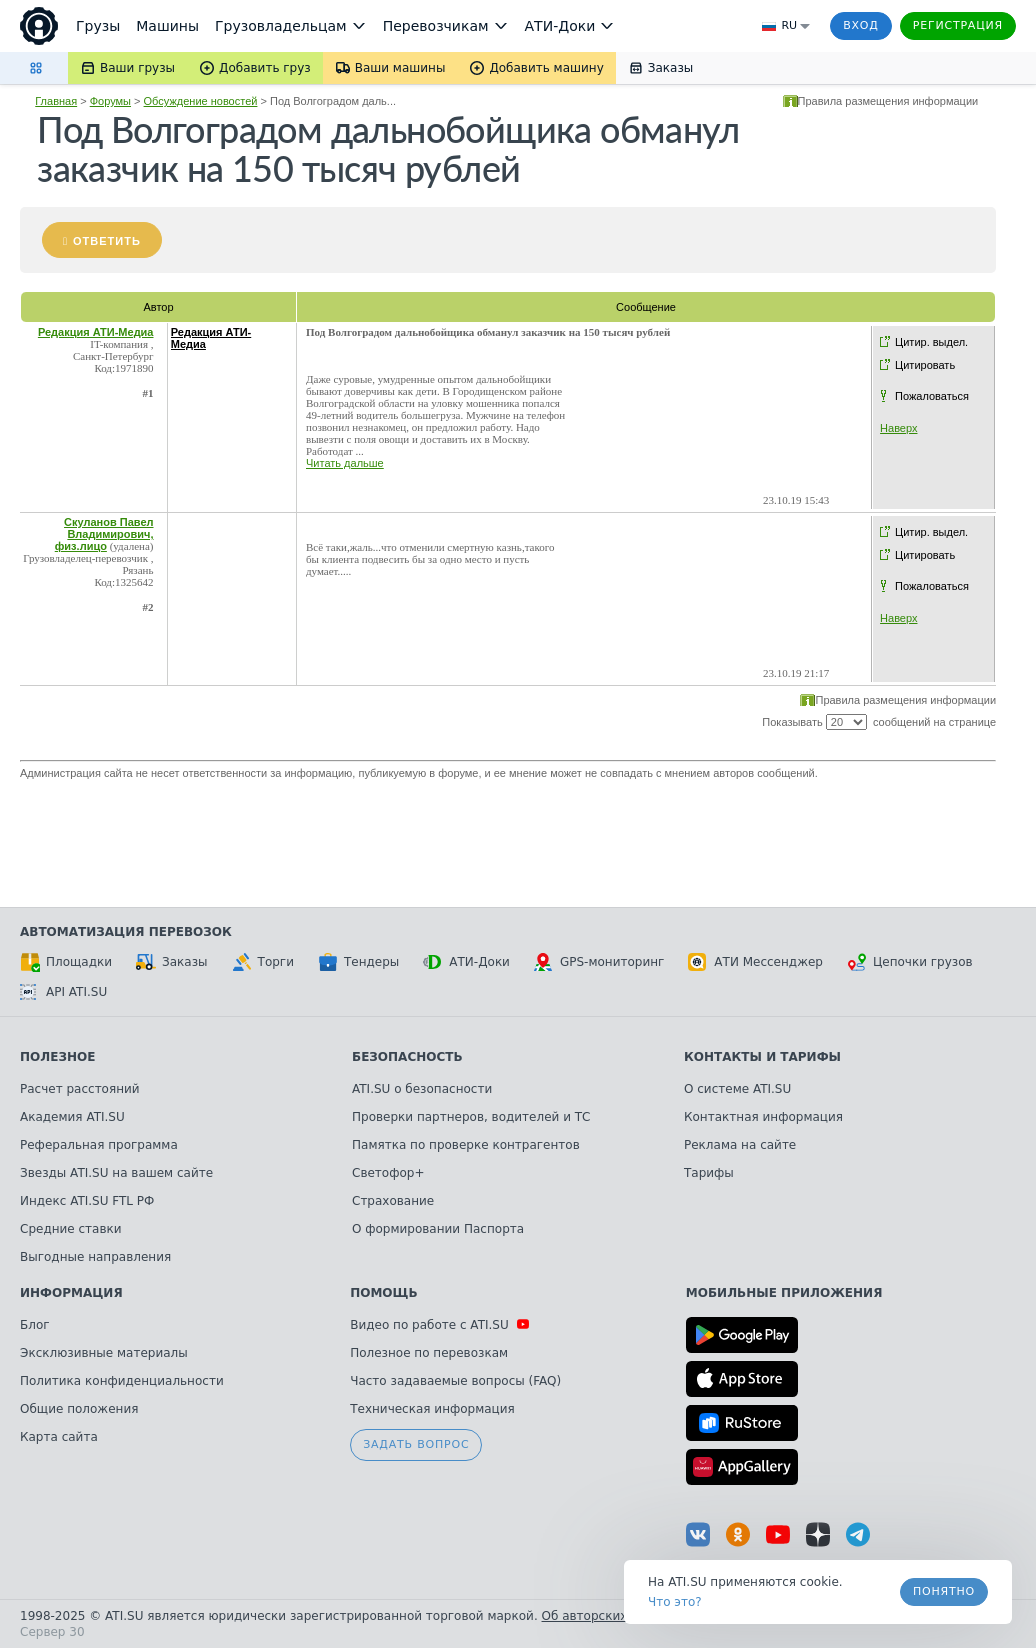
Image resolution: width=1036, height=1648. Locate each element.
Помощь (383, 1293)
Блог (35, 1325)
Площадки (66, 962)
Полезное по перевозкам (429, 1353)
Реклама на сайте (740, 1145)
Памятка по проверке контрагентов (466, 1145)
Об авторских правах (609, 1616)
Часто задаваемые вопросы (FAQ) (455, 1381)
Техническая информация (432, 1409)
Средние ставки (71, 1229)
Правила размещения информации (888, 101)
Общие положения (79, 1409)
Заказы (172, 962)
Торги (263, 962)
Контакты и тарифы (762, 1057)
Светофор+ (388, 1173)
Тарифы (709, 1173)
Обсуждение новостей (201, 101)
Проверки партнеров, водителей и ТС (471, 1117)
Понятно (944, 1591)
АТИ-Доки (466, 962)
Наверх (898, 428)
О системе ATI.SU (737, 1089)
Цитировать (925, 365)
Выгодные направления (95, 1257)
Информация (71, 1293)
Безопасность (407, 1057)
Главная (56, 101)
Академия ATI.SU (72, 1117)
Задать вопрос (416, 1444)
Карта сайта (59, 1437)
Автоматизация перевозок (126, 932)
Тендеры (358, 962)
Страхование (393, 1201)
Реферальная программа (99, 1145)
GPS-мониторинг (599, 962)
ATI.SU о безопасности (422, 1089)
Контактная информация (763, 1117)
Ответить (107, 241)
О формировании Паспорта (438, 1229)
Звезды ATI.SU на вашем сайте (116, 1173)
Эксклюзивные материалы (104, 1353)
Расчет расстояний (80, 1089)
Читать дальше (345, 463)
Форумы (110, 101)
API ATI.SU (63, 992)
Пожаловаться (932, 396)
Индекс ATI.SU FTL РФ (87, 1201)
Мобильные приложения (784, 1293)
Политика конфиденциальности (122, 1381)
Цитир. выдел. (931, 342)
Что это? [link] (675, 1602)
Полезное (57, 1057)
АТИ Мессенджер (755, 962)
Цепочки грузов (910, 962)
